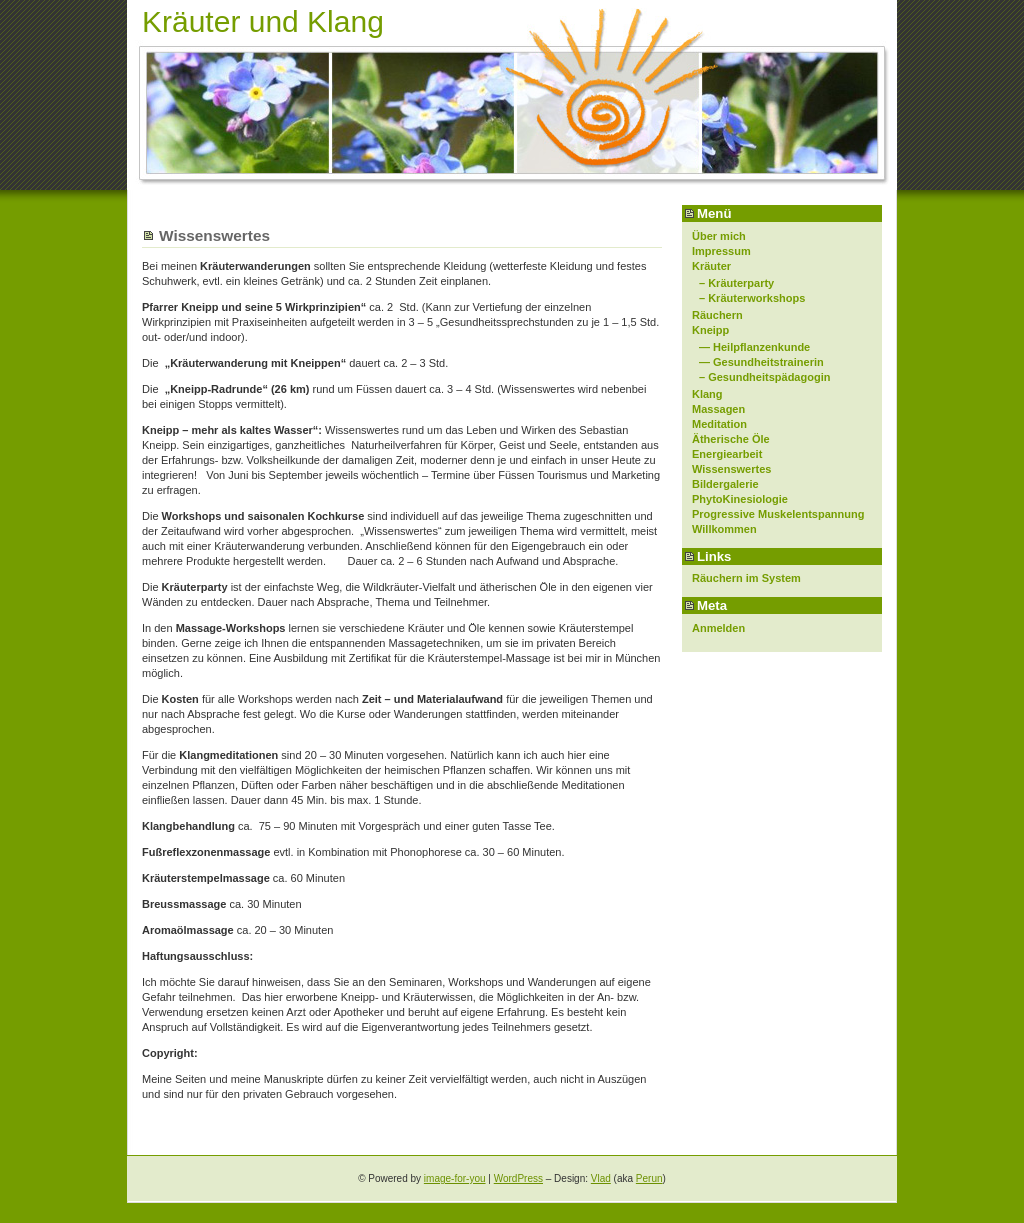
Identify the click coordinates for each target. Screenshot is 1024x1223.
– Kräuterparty (736, 283)
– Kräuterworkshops (752, 298)
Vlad (601, 1178)
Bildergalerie (725, 484)
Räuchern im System (746, 578)
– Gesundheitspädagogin (764, 377)
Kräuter (711, 266)
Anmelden (718, 628)
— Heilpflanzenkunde (754, 347)
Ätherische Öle (731, 439)
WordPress (518, 1178)
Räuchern (717, 315)
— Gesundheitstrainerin (761, 362)
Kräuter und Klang (263, 21)
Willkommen (724, 529)
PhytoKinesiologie (740, 499)
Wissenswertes (731, 469)
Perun (649, 1178)
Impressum (721, 251)
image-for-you (455, 1178)
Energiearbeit (727, 454)
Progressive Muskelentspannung (778, 514)
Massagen (718, 409)
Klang (707, 394)
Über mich (719, 236)
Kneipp (710, 330)
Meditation (719, 424)
